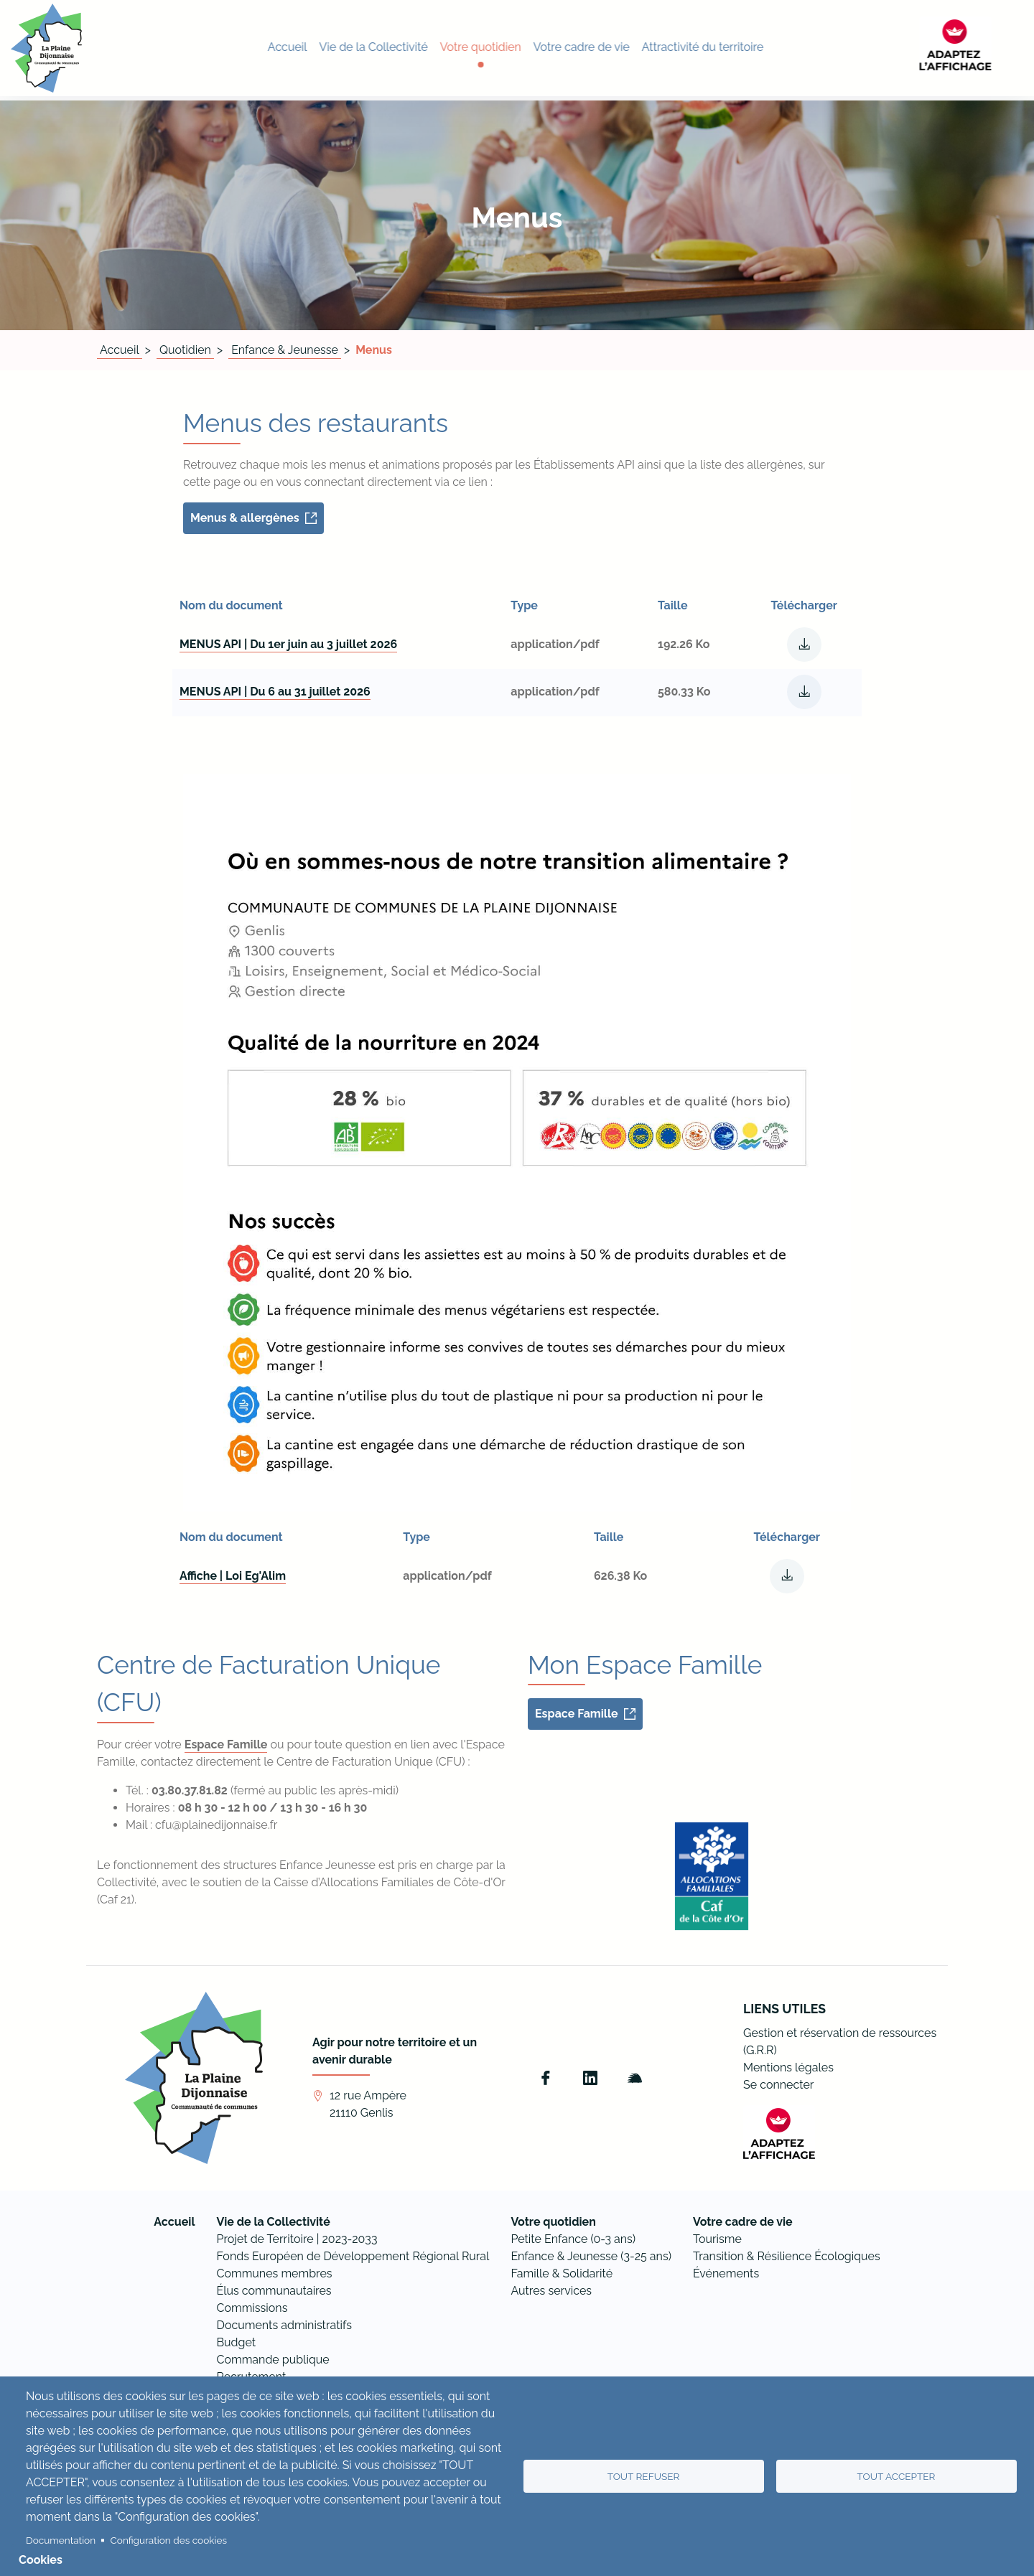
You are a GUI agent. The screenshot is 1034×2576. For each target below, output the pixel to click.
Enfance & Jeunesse (284, 350)
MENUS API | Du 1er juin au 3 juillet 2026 (288, 644)
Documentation (61, 2540)
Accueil (119, 350)
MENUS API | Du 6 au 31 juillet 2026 (275, 691)
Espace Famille (226, 1744)
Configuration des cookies (169, 2540)
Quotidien (185, 350)
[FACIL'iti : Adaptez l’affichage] (987, 48)
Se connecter (778, 2085)
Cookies (40, 2560)
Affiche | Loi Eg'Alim (233, 1576)
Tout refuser (643, 2476)
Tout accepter (896, 2476)
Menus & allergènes (244, 518)
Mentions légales (788, 2067)
